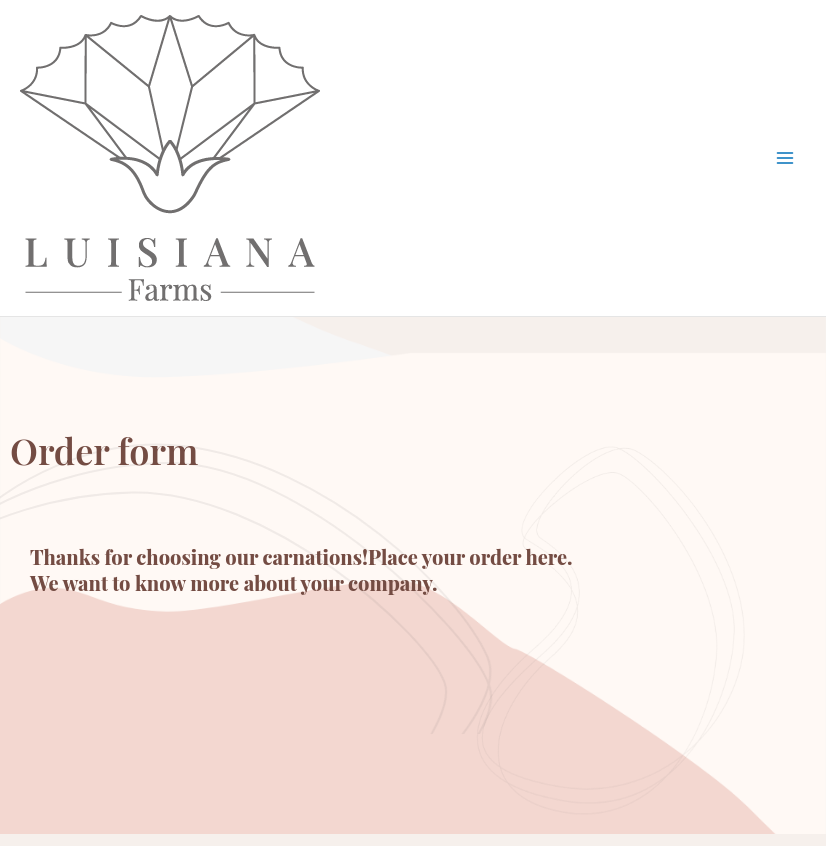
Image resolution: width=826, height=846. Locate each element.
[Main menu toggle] (785, 158)
